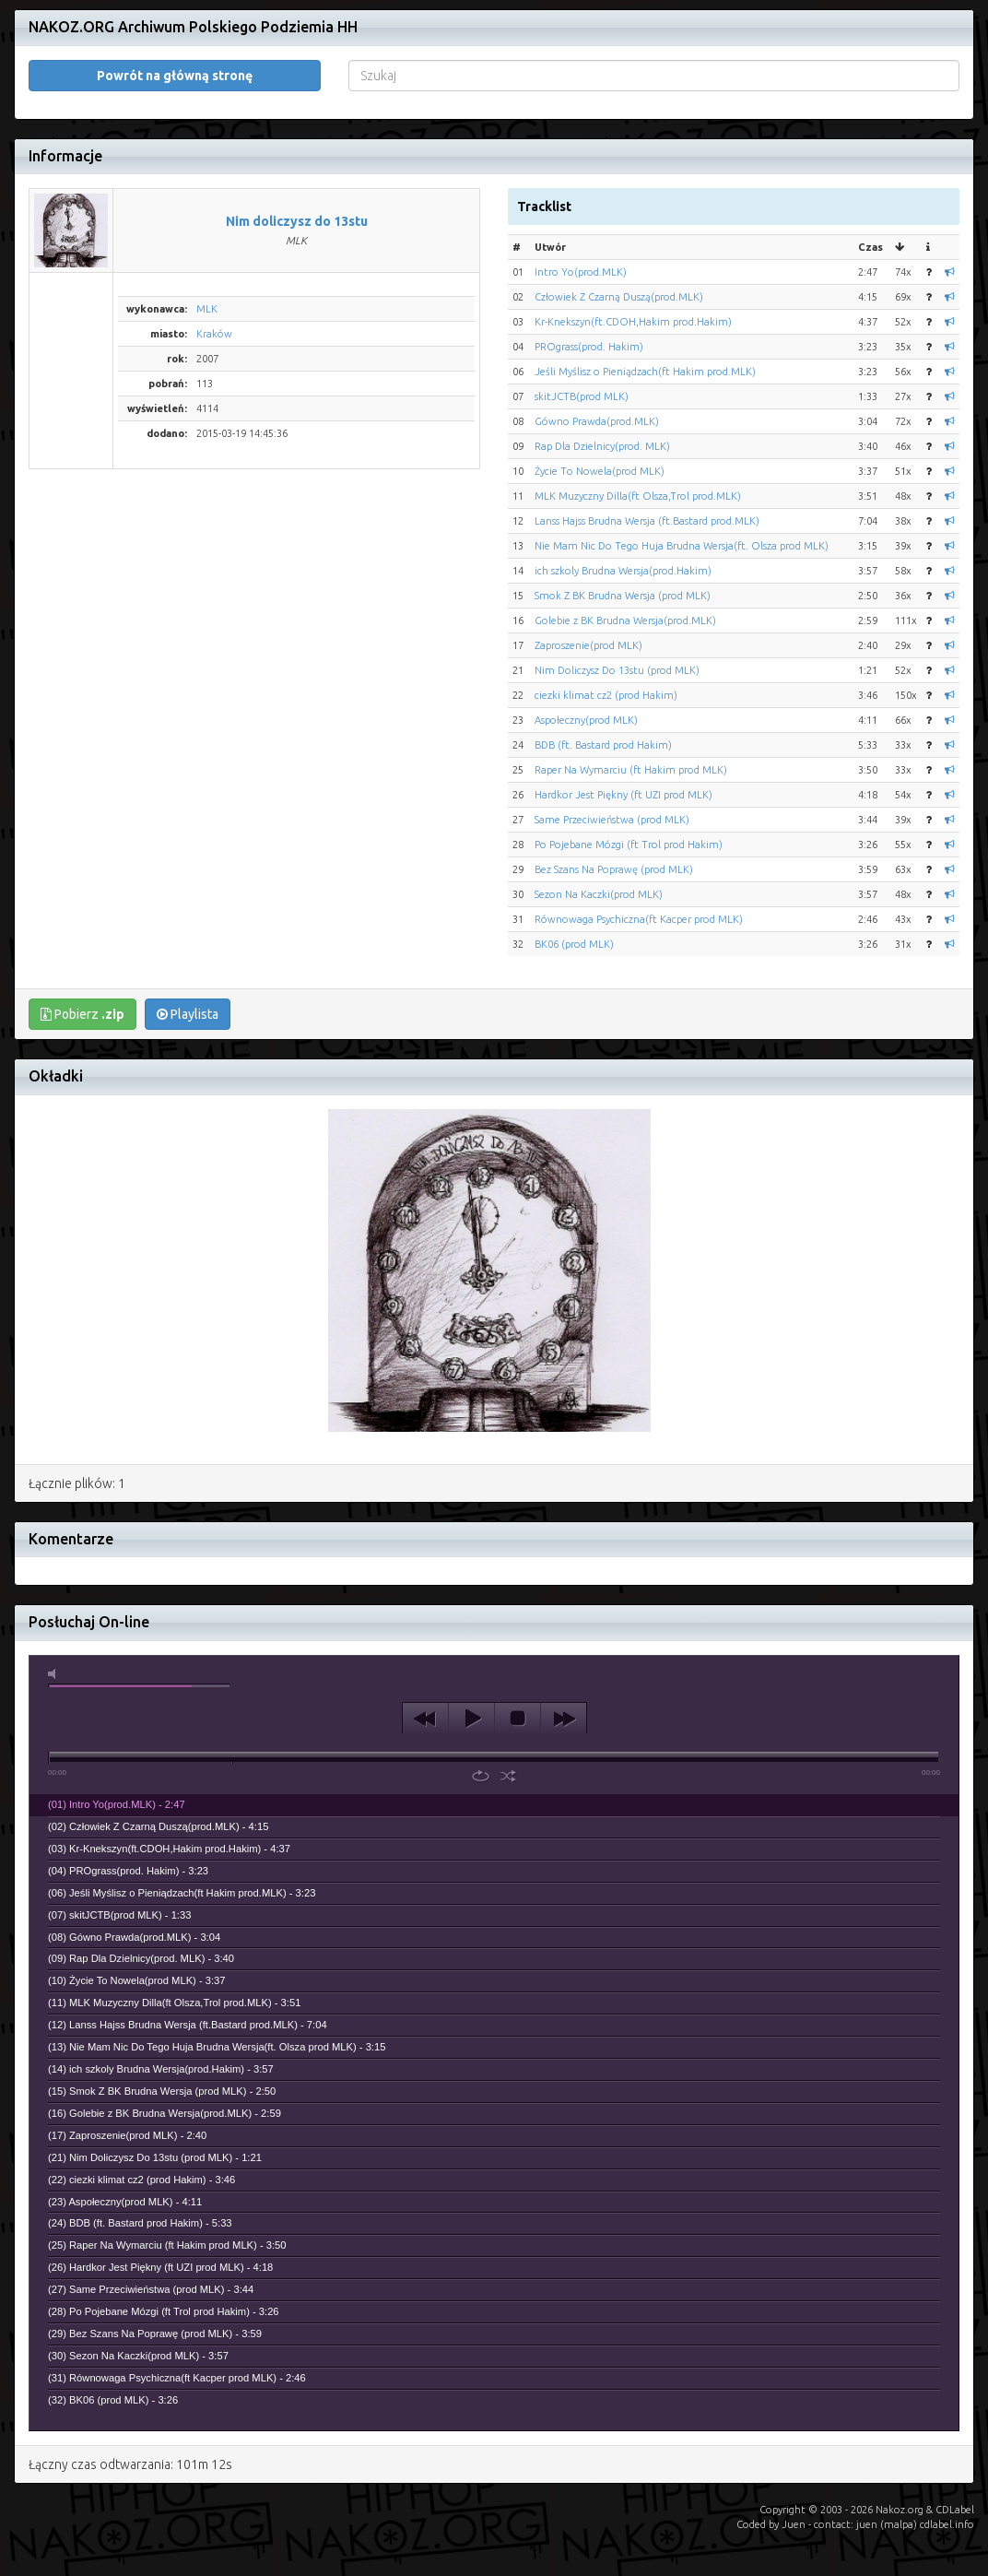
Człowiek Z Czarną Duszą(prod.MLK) (619, 296)
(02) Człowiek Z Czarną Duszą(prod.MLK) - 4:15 (158, 1826)
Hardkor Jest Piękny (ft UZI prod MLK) (623, 794)
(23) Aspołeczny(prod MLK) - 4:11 (125, 2201)
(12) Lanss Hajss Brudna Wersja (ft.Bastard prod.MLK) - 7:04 (187, 2024)
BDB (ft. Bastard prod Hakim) (603, 744)
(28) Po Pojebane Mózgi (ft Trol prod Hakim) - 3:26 (163, 2311)
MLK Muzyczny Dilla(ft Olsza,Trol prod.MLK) (638, 496)
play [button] (471, 1718)
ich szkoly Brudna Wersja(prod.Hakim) (623, 570)
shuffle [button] (508, 1775)
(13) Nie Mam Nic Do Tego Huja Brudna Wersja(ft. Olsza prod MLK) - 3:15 (216, 2046)
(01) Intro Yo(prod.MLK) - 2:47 (116, 1804)
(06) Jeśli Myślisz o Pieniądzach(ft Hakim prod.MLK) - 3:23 (181, 1892)
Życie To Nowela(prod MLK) (600, 471)
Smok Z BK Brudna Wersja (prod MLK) (623, 595)
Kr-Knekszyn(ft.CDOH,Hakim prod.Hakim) (633, 321)
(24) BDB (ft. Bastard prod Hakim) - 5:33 (140, 2222)
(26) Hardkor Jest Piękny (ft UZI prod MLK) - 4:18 (160, 2267)
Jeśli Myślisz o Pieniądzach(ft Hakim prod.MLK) (645, 371)
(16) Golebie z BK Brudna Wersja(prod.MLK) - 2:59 (164, 2113)
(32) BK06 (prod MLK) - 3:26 (113, 2399)
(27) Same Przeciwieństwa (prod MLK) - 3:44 (150, 2289)
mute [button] (55, 1674)
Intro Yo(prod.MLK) (581, 272)
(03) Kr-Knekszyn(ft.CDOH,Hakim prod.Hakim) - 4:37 (169, 1848)
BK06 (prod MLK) (574, 944)
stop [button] (517, 1718)
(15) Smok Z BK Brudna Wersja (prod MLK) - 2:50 (162, 2091)
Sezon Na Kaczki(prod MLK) (599, 894)
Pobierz (82, 1014)
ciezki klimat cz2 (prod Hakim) (606, 695)
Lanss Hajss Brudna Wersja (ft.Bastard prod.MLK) (647, 520)
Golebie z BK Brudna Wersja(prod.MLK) (625, 620)
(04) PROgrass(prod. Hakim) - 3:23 (128, 1870)
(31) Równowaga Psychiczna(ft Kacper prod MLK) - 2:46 (177, 2377)
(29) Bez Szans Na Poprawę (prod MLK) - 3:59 (155, 2333)
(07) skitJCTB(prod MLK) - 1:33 (119, 1914)
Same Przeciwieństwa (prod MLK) (612, 819)
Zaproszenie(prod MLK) (588, 645)
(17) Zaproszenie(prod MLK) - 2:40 (127, 2135)
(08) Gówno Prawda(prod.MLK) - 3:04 (134, 1937)
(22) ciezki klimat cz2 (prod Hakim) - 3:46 (141, 2179)
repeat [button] (480, 1775)
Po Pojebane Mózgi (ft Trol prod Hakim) (629, 844)
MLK (207, 308)
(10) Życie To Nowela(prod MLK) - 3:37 (137, 1980)
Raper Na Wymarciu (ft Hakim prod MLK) (631, 769)
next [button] (563, 1718)
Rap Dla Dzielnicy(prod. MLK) (602, 446)
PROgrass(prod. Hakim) (589, 346)
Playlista (187, 1014)
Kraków (214, 333)
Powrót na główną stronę (175, 75)
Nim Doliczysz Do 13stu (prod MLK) (617, 670)
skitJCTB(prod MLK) (582, 396)
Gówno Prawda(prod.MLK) (597, 421)
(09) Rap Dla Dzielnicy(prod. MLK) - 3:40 (141, 1958)
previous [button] (425, 1718)
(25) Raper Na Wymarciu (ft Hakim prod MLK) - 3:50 (167, 2245)
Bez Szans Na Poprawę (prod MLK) (614, 869)
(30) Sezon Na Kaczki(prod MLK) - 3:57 (138, 2355)
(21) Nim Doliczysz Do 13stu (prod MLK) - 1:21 (155, 2157)
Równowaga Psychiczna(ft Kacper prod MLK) (639, 919)
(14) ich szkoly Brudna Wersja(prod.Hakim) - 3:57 (161, 2068)
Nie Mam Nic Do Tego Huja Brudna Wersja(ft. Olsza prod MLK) (682, 545)
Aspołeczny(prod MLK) (586, 720)
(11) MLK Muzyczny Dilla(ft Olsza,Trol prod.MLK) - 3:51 (174, 2002)
